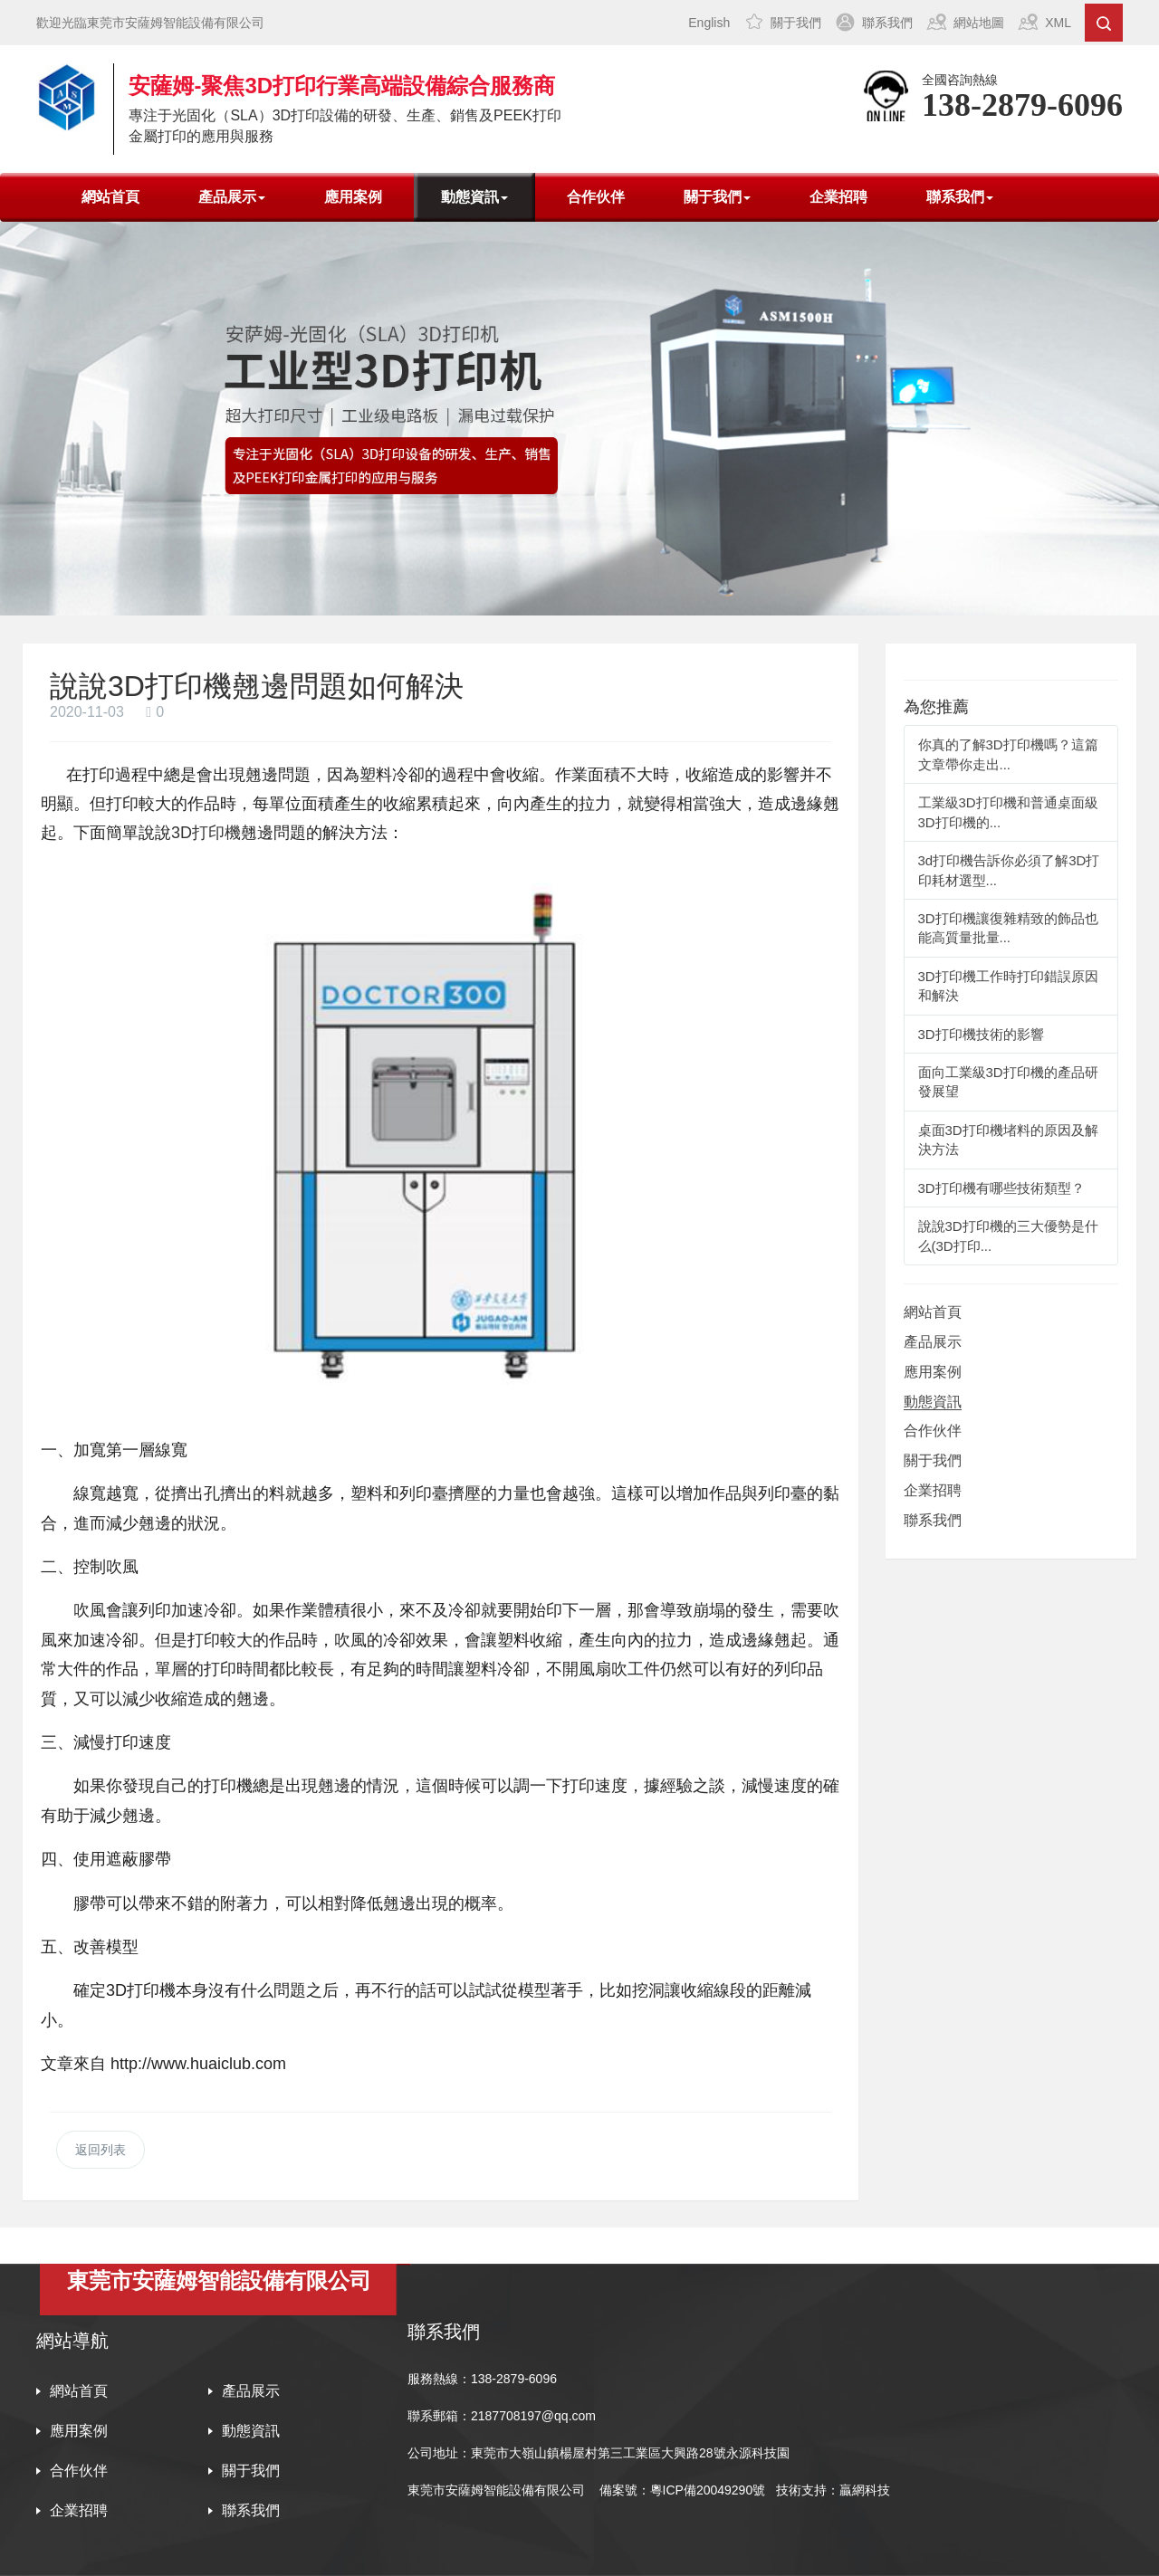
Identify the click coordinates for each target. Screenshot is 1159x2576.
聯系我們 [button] (959, 197)
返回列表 (100, 2149)
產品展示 (933, 1342)
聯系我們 (887, 22)
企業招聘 (838, 197)
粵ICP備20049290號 (708, 2490)
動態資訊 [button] (474, 197)
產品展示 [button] (231, 197)
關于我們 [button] (717, 197)
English (709, 22)
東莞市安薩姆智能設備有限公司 (496, 2490)
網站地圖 (978, 22)
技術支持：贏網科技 (833, 2490)
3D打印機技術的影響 (981, 1034)
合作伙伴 (596, 197)
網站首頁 (110, 197)
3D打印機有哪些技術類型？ (1001, 1188)
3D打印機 (206, 833)
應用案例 (353, 197)
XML (1058, 22)
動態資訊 (933, 1401)
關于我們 (796, 22)
